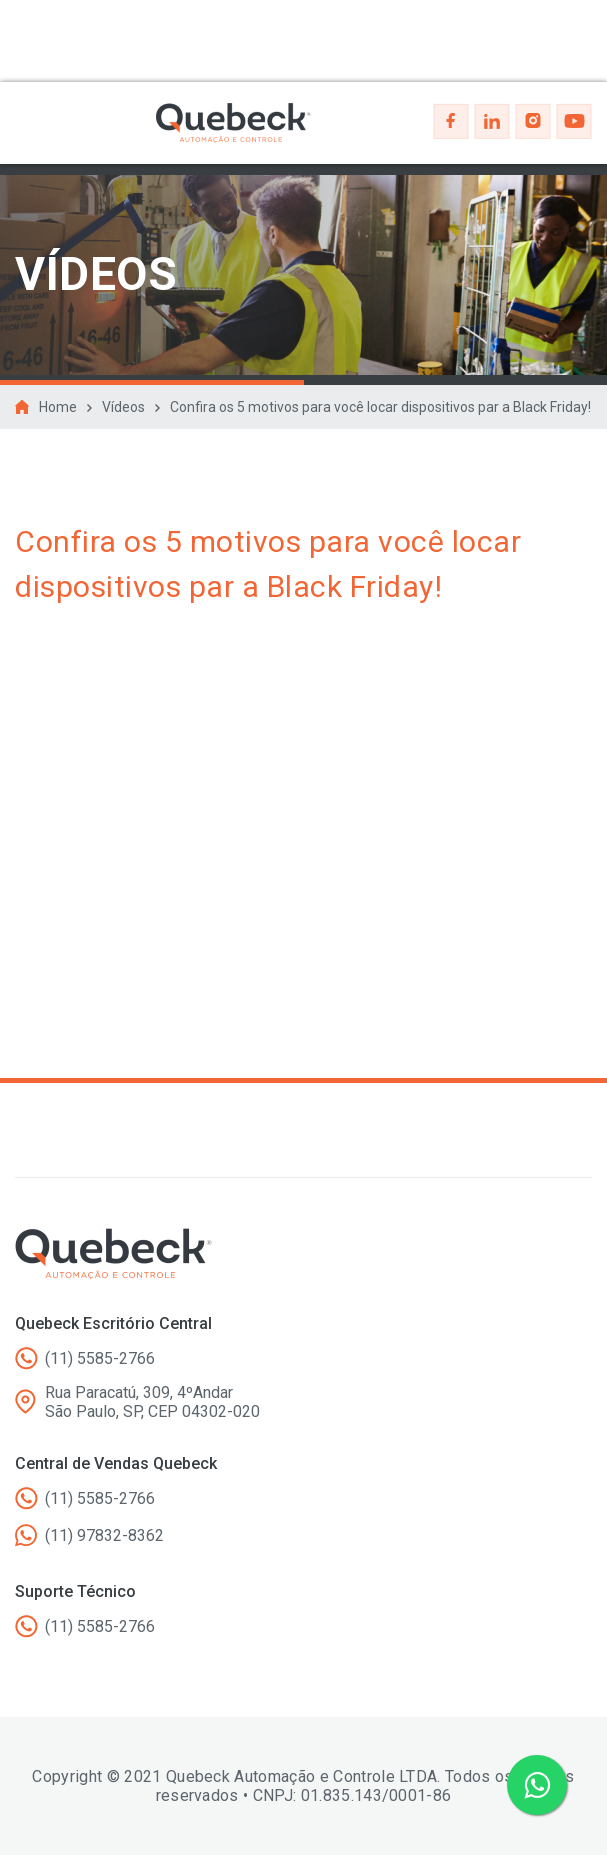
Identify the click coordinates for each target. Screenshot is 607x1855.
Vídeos (123, 407)
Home (58, 407)
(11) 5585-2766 (100, 1358)
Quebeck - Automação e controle (233, 123)
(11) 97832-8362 (104, 1535)
